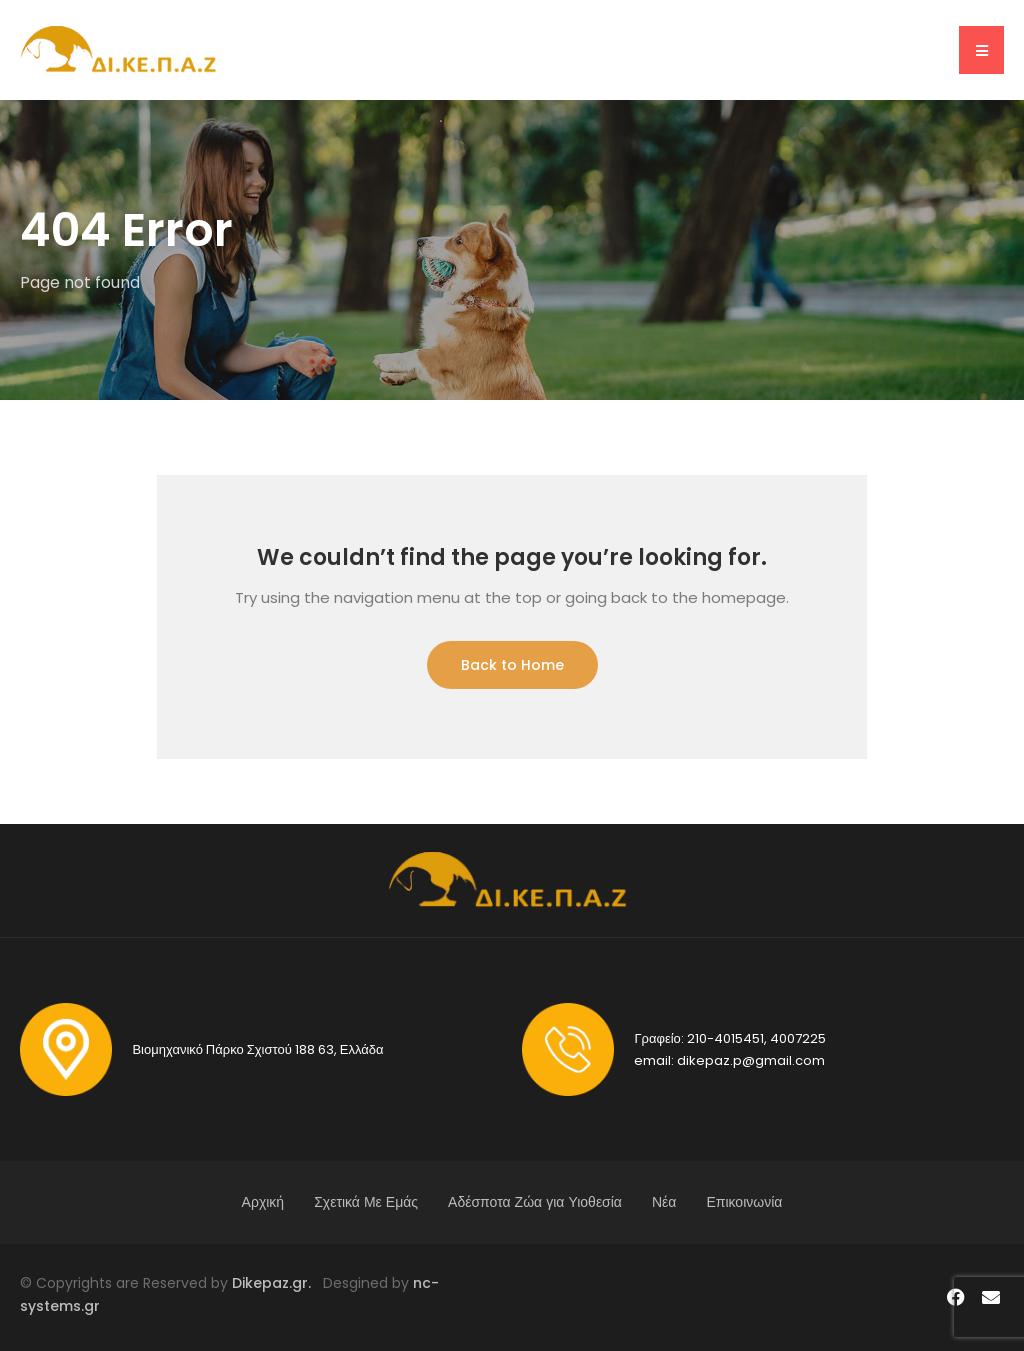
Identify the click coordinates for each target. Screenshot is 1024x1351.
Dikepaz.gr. (277, 1283)
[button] (981, 50)
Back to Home (512, 665)
